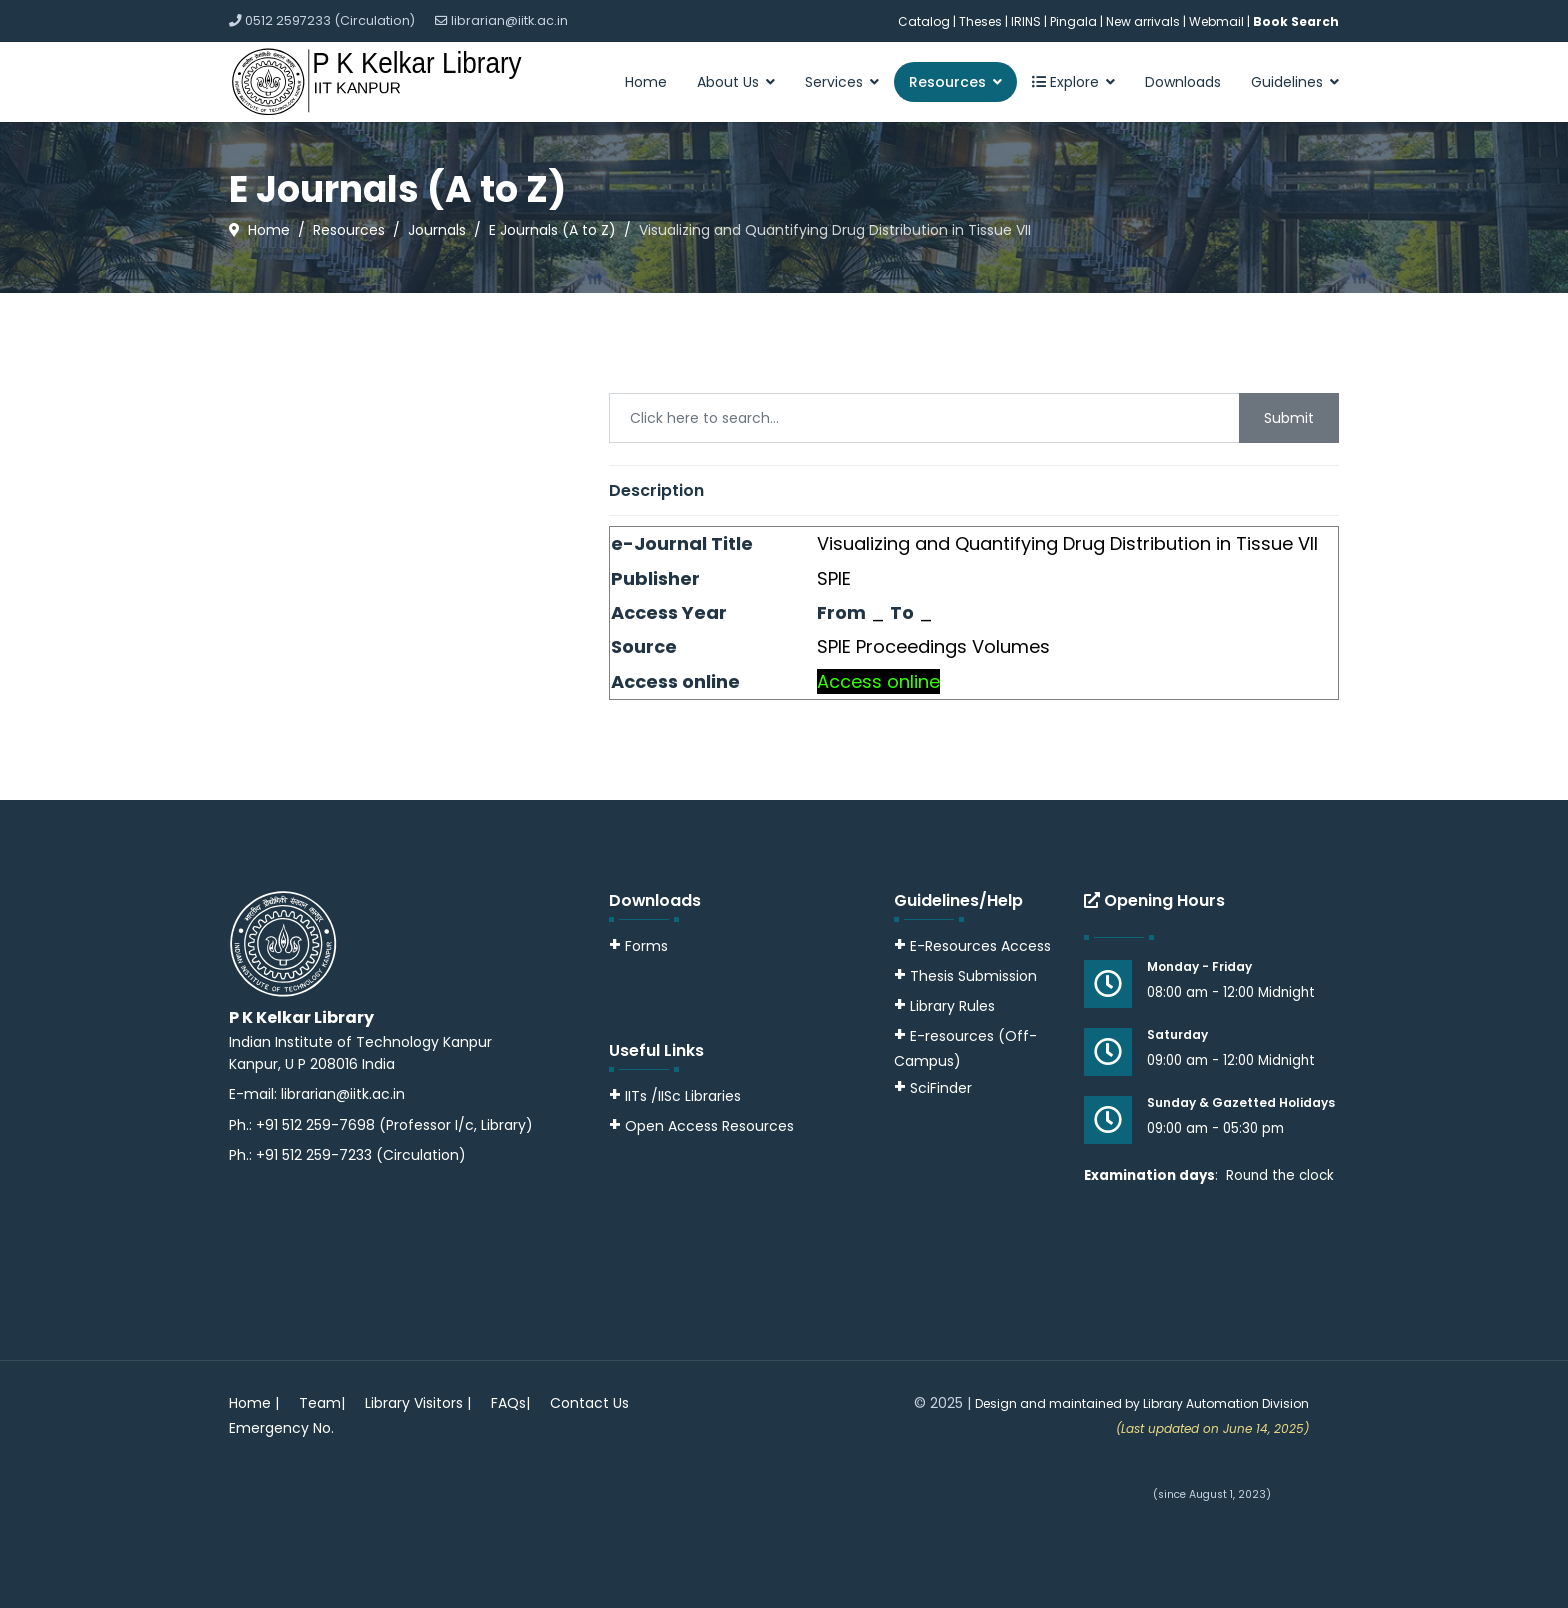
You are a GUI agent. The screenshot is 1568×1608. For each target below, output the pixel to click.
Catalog (924, 21)
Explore (1065, 82)
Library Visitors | (418, 1403)
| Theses (977, 21)
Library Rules (944, 1006)
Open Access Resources (709, 1126)
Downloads (1183, 82)
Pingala (1073, 21)
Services (834, 82)
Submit (1289, 418)
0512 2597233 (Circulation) (330, 20)
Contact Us (589, 1403)
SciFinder (933, 1088)
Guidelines (1287, 82)
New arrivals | (1147, 21)
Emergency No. (281, 1428)
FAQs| (510, 1403)
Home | (254, 1403)
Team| (322, 1403)
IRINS (1027, 21)
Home (646, 82)
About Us (728, 82)
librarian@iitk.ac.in (509, 20)
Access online (878, 681)
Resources (947, 82)
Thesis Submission (973, 976)
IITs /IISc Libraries (683, 1096)
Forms (638, 946)
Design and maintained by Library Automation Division (1142, 1403)
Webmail (1216, 21)
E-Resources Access (980, 946)
